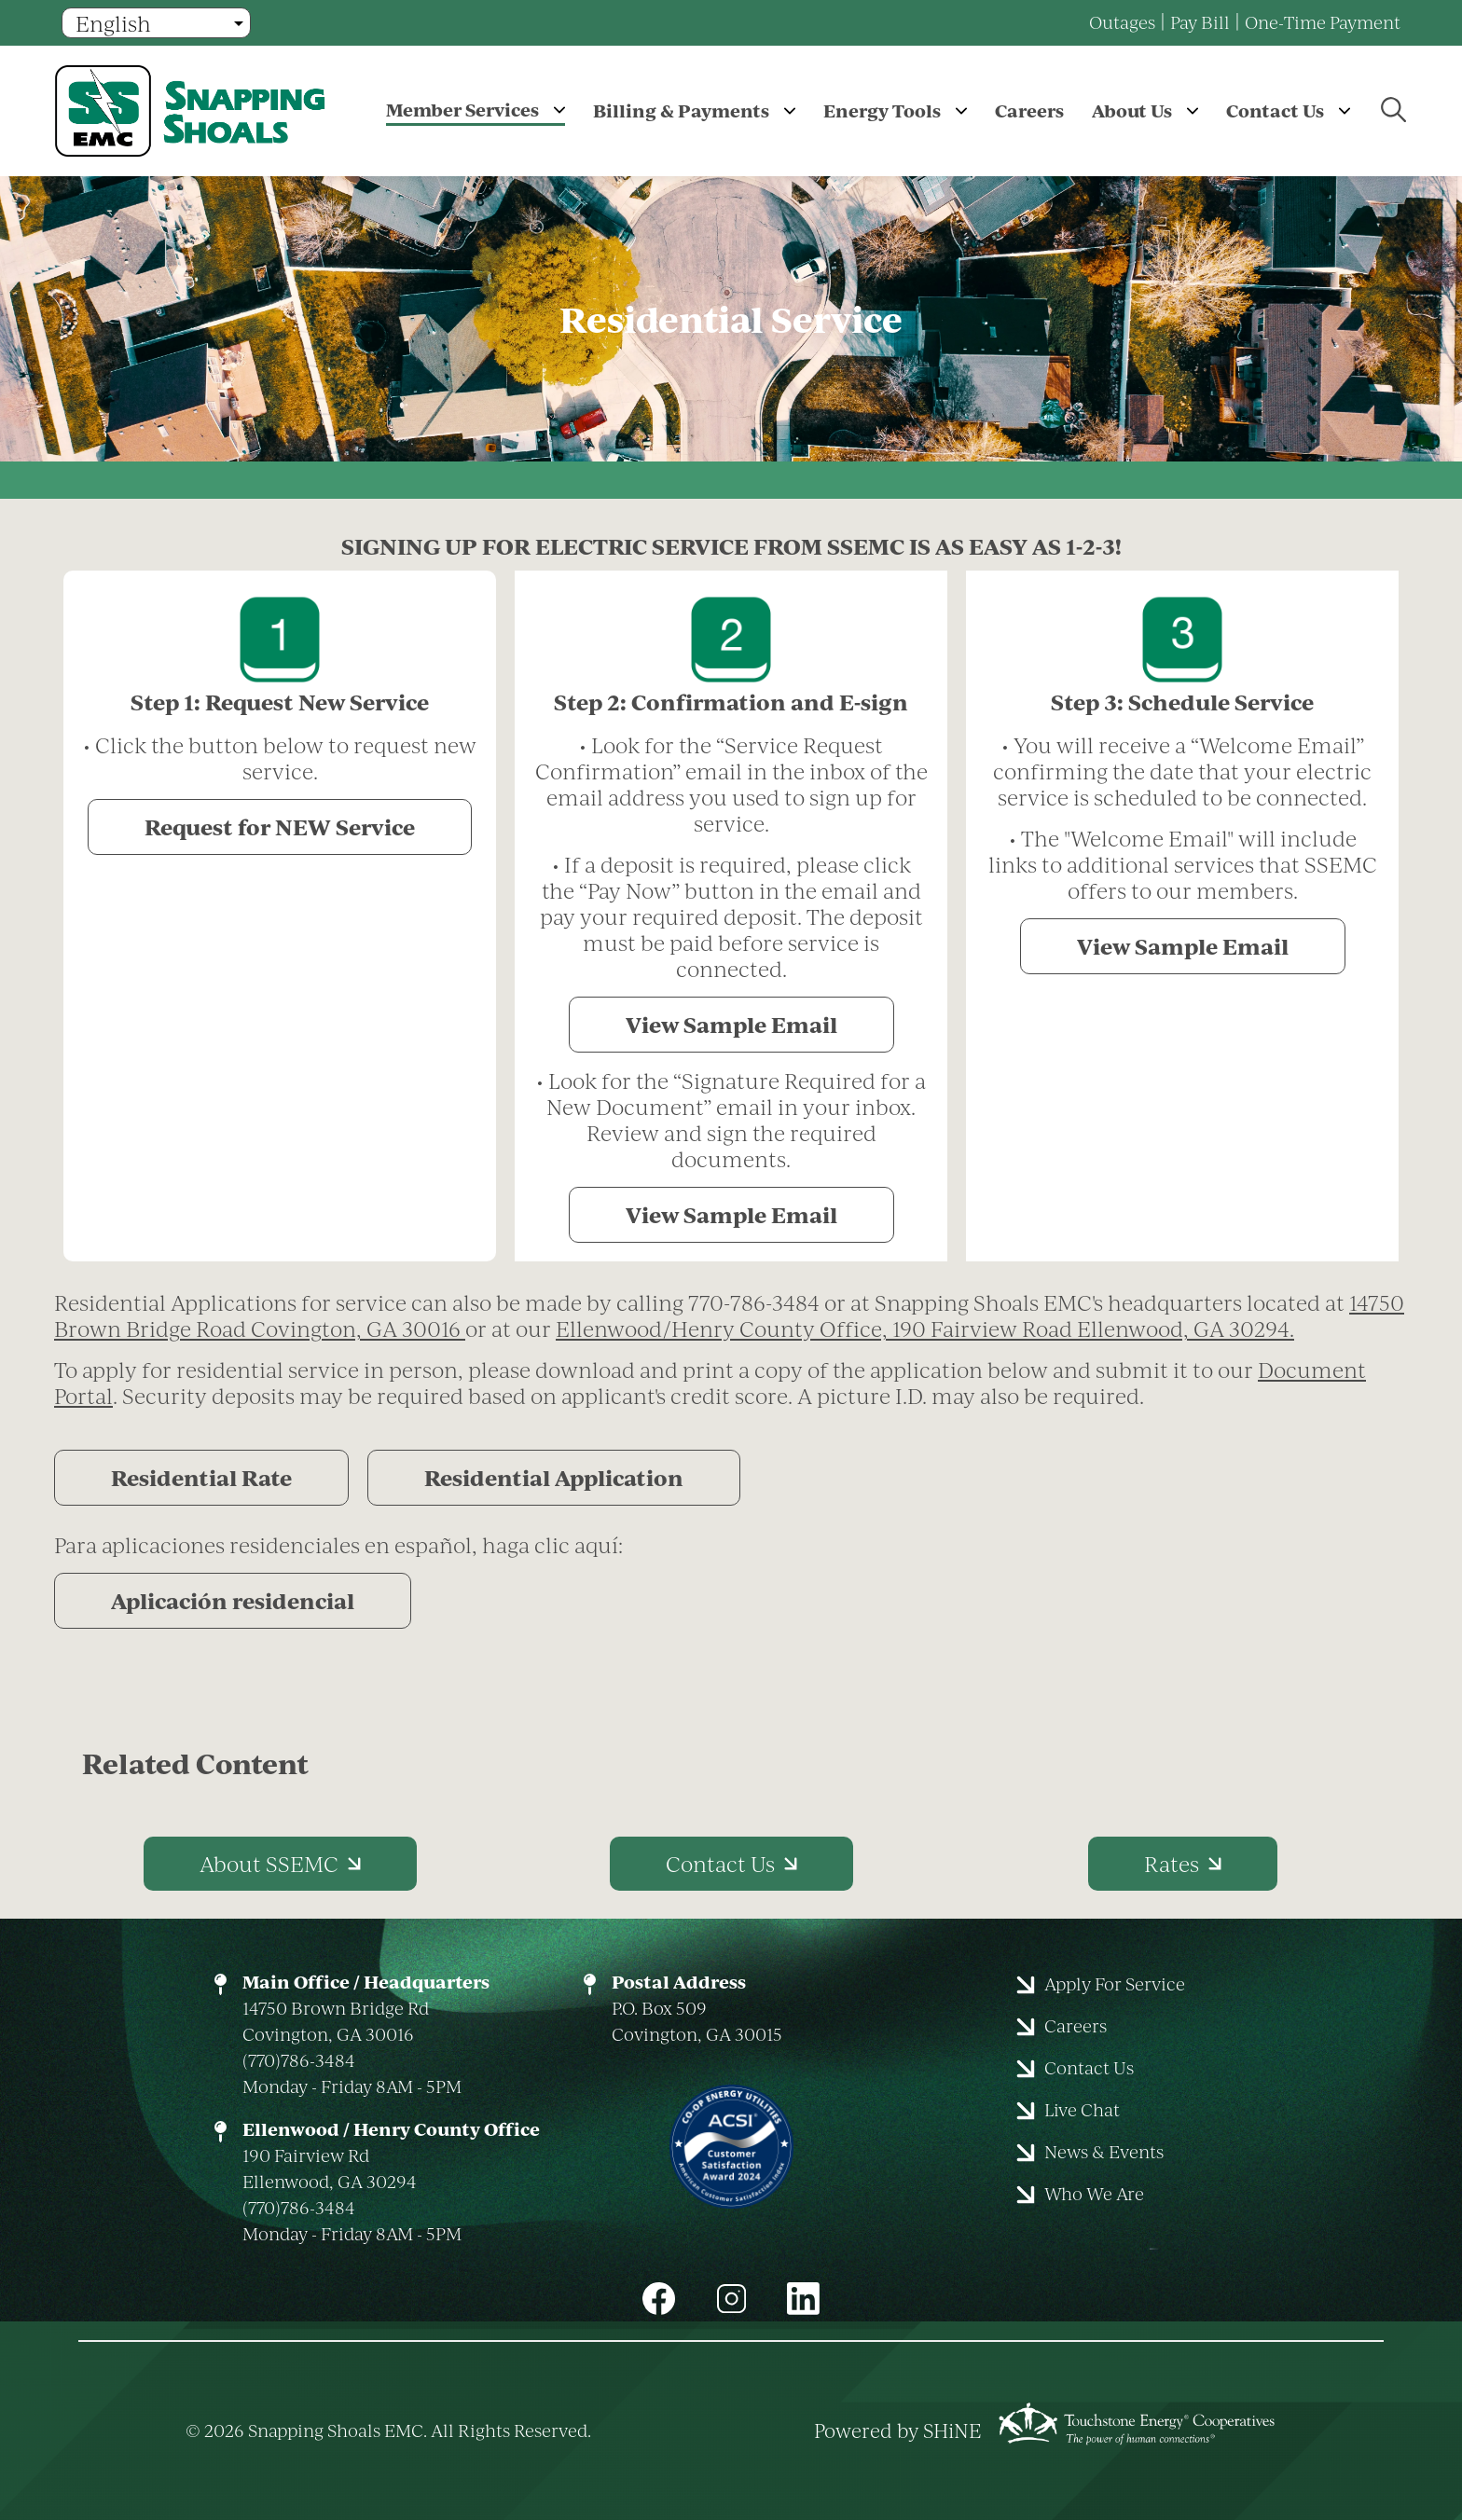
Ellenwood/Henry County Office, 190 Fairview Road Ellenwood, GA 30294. (925, 1328)
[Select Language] (156, 22)
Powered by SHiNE (898, 2430)
